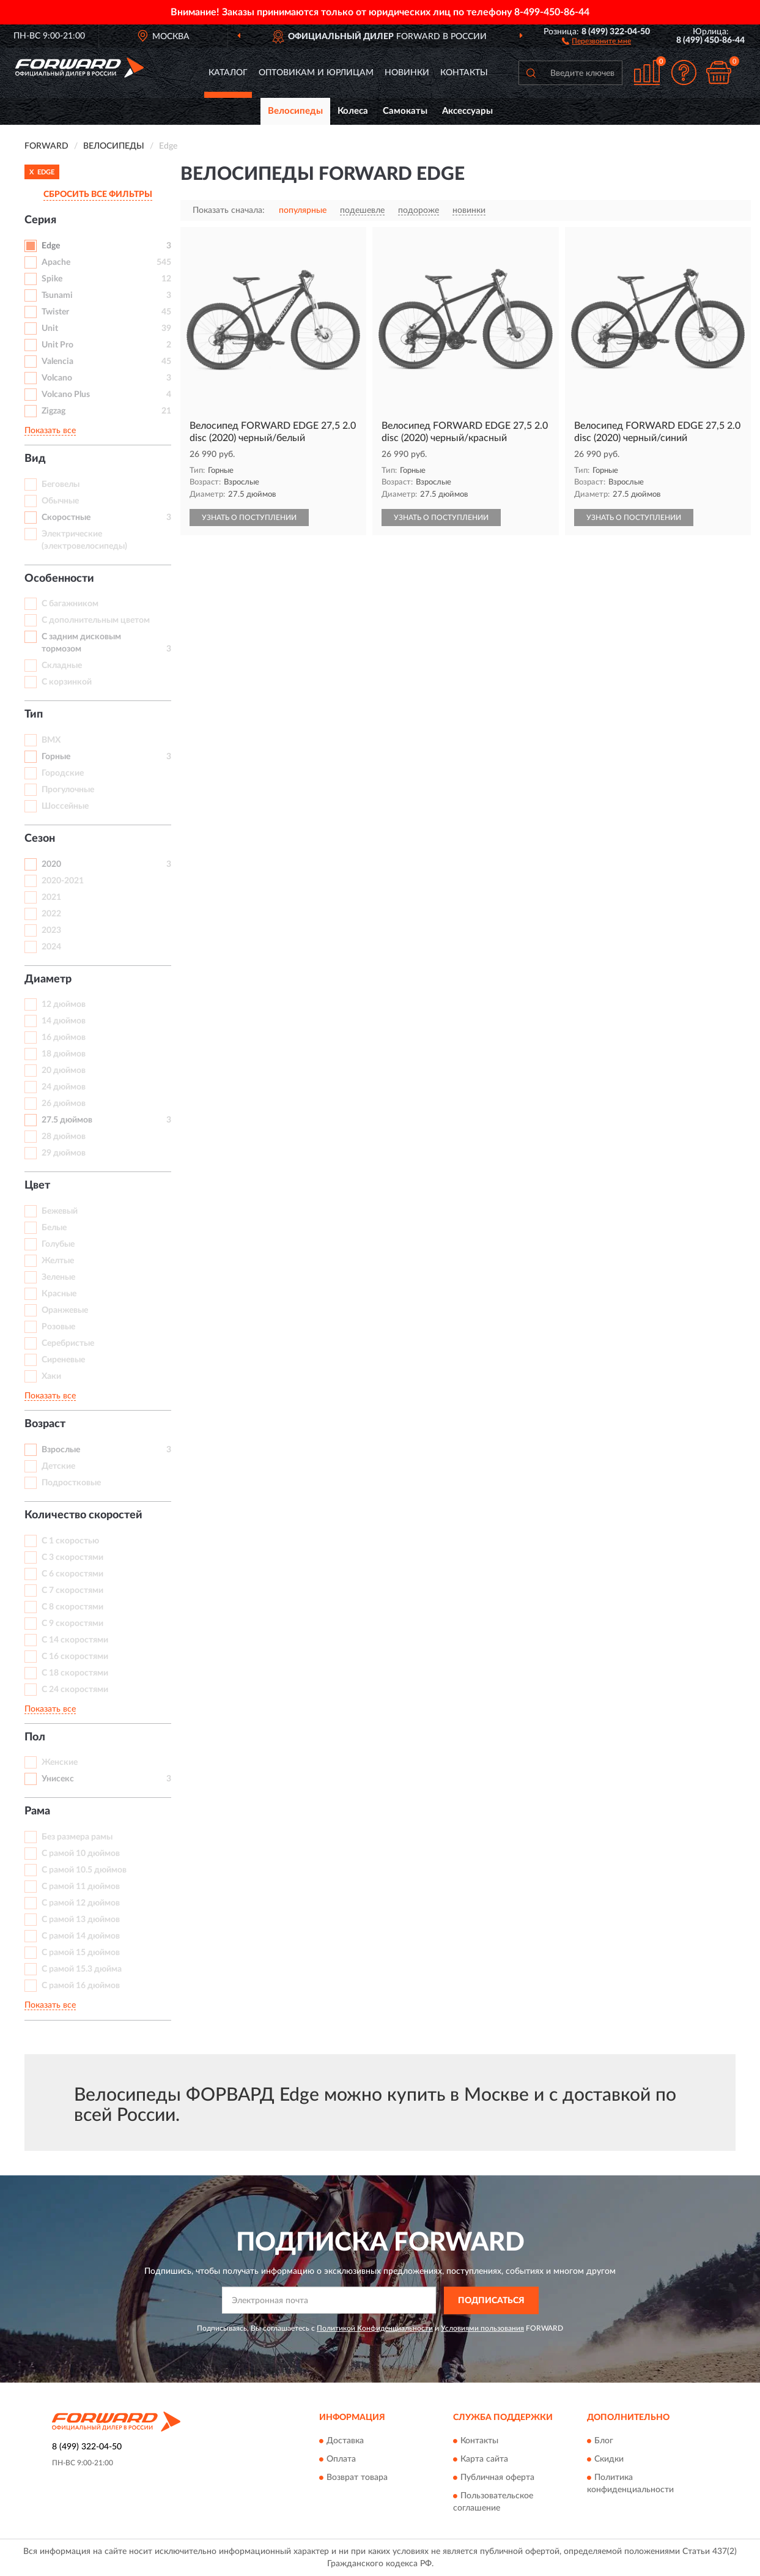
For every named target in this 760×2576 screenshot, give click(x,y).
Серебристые (68, 1343)
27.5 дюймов (67, 1120)
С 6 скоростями (72, 1574)
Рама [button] (37, 1811)
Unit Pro (57, 345)
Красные (59, 1294)
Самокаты (405, 111)
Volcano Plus (66, 394)
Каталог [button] (228, 73)
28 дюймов (64, 1136)
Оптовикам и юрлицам (316, 73)
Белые (54, 1227)
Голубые (58, 1244)
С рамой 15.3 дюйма (82, 1969)
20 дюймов (64, 1070)
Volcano (57, 378)
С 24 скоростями (75, 1689)
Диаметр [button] (48, 979)
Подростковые (71, 1483)
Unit (50, 328)
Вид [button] (35, 458)
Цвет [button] (37, 1185)
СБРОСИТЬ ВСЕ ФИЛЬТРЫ (97, 194)
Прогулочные (68, 789)
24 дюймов (64, 1087)
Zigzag (53, 411)
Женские (60, 1762)
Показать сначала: (229, 210)
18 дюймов (64, 1054)
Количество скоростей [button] (83, 1515)
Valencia (57, 361)
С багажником (70, 603)
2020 (51, 864)
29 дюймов (64, 1153)
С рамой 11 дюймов (81, 1886)
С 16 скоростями (75, 1656)
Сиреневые (63, 1360)
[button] (596, 40)
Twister (55, 312)
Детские (58, 1466)
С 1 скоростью (70, 1541)
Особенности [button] (59, 578)
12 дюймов (64, 1004)
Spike (52, 279)
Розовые (58, 1327)
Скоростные (66, 517)
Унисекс (58, 1779)
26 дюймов (64, 1103)
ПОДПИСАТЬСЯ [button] (491, 2300)
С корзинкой (67, 682)
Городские (63, 773)
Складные (62, 665)
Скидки (609, 2459)
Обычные (60, 501)
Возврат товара (357, 2478)
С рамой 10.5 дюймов (84, 1870)
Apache (56, 262)
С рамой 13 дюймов (81, 1919)
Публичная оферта (497, 2478)
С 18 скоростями (75, 1673)
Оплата (341, 2459)
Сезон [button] (39, 838)
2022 (51, 914)
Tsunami (57, 295)
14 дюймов (64, 1021)
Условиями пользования (482, 2328)
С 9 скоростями (72, 1623)
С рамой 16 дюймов (81, 1985)
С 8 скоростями (72, 1607)
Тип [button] (33, 714)
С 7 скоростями (72, 1590)
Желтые (58, 1260)
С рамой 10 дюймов (81, 1853)
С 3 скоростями (72, 1557)
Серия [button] (40, 220)
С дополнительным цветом (96, 620)
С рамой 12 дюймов (81, 1903)
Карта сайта (484, 2459)
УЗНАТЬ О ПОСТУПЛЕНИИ (249, 517)
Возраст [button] (44, 1424)
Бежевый (60, 1211)
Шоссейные (65, 806)
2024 (51, 947)
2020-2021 (63, 881)
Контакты (464, 73)
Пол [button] (34, 1737)
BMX (51, 740)
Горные (56, 756)
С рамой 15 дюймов (81, 1952)
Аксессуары (467, 111)
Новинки (407, 73)
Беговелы (60, 484)
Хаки (51, 1376)
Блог (603, 2441)
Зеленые (58, 1277)
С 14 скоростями (75, 1640)
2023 (51, 930)
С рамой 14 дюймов (81, 1936)
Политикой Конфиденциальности (375, 2328)
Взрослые (61, 1450)
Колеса (353, 111)
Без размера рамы (77, 1837)
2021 (51, 897)
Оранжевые (65, 1310)
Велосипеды (295, 111)
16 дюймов (64, 1037)
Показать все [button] (50, 430)
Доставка (345, 2441)
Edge (51, 246)
